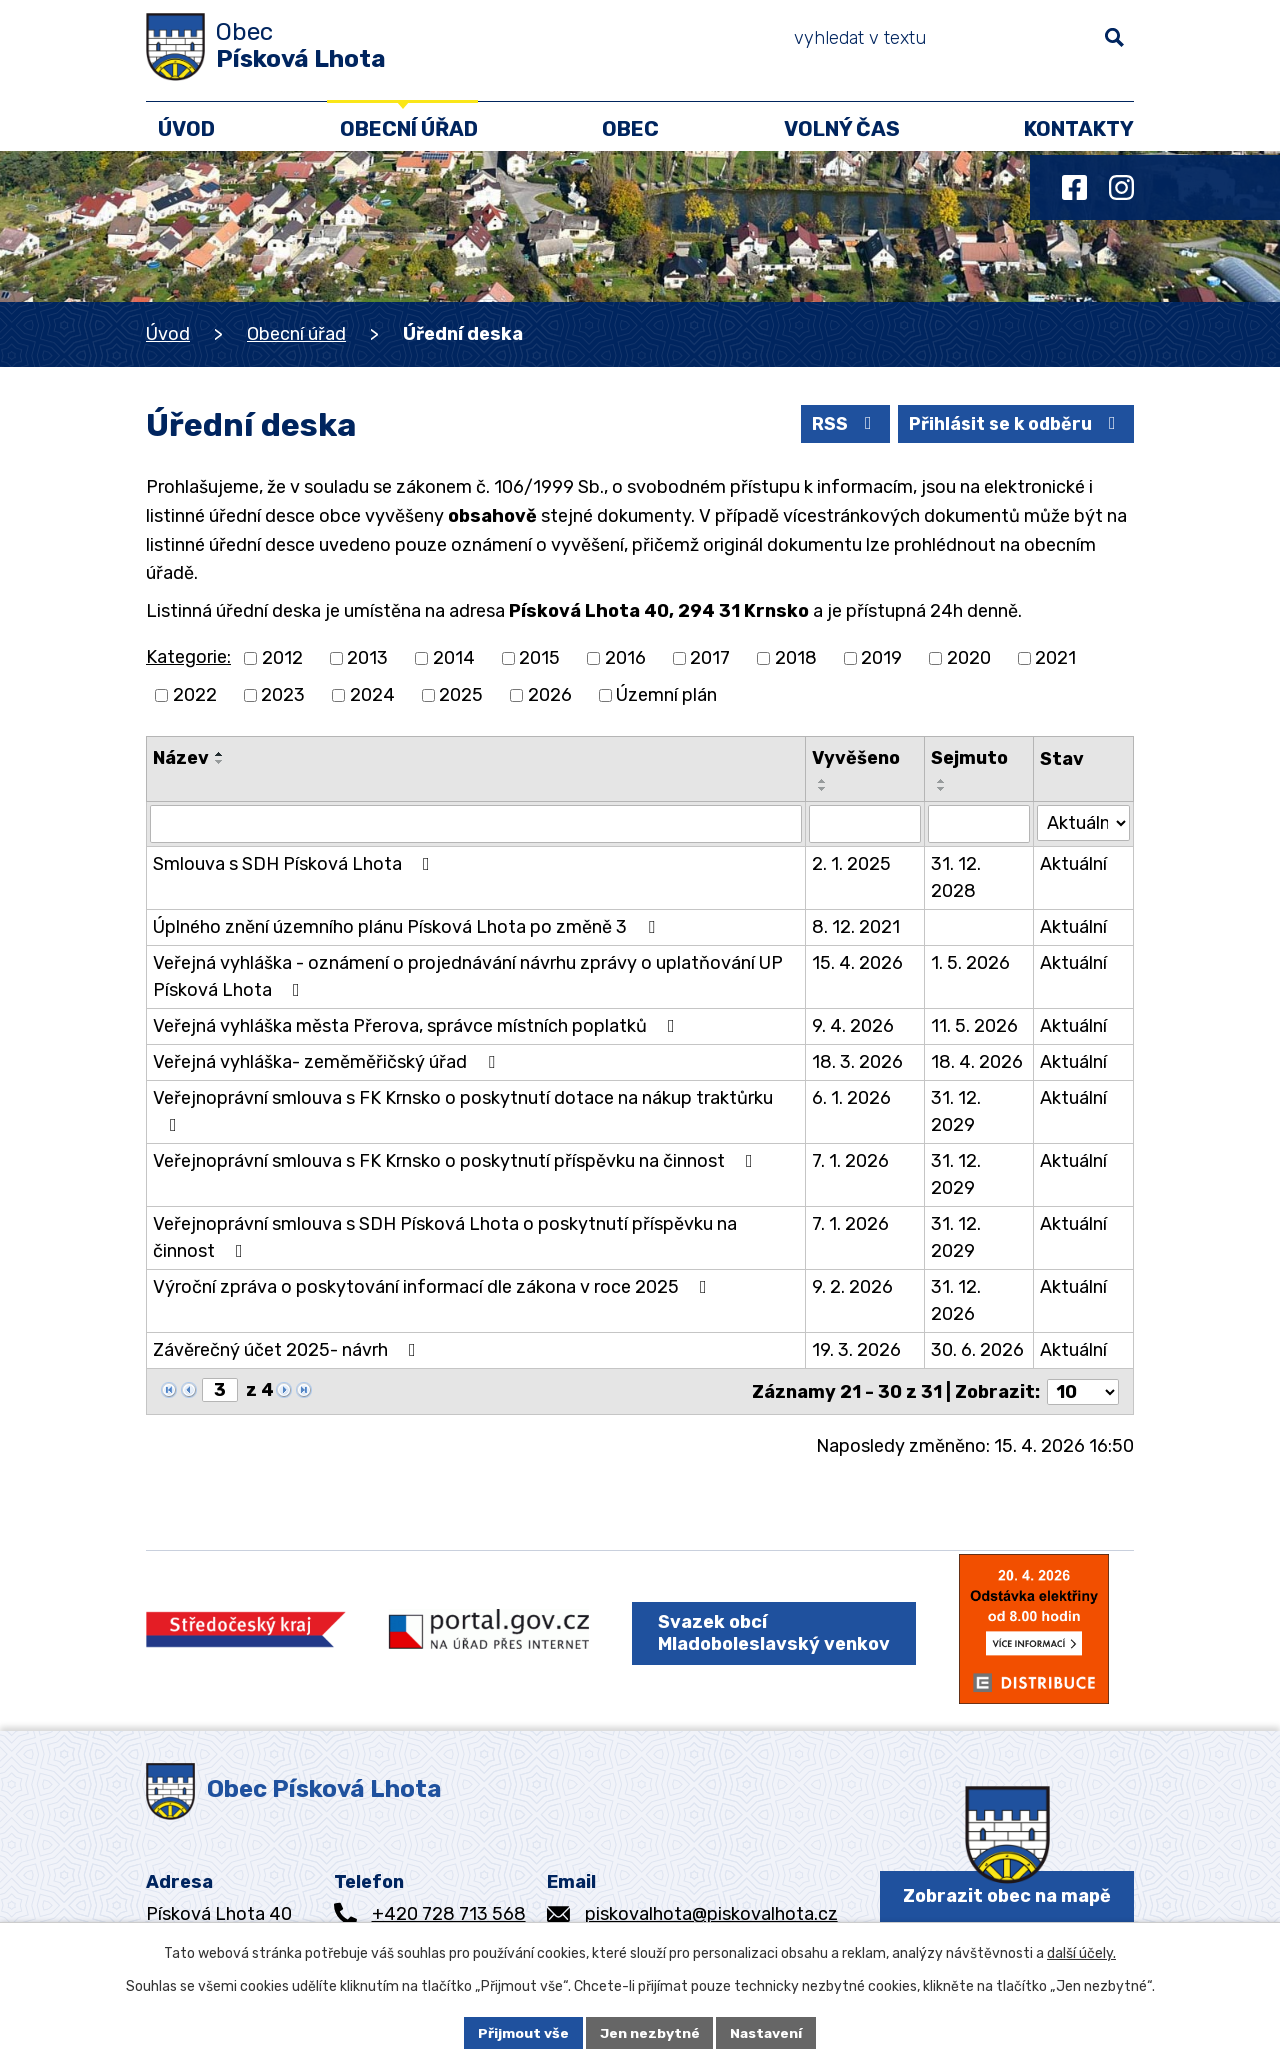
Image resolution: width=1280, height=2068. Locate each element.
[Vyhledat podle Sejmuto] (979, 824)
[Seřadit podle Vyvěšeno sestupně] (823, 789)
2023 (283, 695)
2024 (372, 695)
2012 (282, 658)
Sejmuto (969, 758)
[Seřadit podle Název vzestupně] (220, 754)
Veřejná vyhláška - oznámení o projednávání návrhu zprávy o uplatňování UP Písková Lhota (468, 976)
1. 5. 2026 (970, 963)
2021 (1055, 658)
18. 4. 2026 (977, 1062)
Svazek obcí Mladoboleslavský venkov (774, 1632)
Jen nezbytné (649, 2032)
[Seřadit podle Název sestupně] (220, 762)
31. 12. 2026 (956, 1300)
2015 (539, 658)
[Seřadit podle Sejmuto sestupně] (942, 789)
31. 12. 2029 (956, 1111)
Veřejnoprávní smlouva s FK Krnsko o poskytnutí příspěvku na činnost (457, 1161)
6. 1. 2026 (851, 1098)
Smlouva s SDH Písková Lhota (295, 864)
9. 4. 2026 (853, 1026)
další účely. (1081, 1953)
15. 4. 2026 (857, 963)
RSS (839, 423)
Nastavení (767, 2032)
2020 (969, 658)
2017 (710, 658)
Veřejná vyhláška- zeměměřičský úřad (328, 1062)
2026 (550, 695)
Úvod (168, 334)
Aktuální (1073, 864)
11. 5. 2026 (974, 1026)
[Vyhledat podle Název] (476, 824)
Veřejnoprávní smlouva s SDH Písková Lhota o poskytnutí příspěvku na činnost (445, 1237)
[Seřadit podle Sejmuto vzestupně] (942, 781)
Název (181, 758)
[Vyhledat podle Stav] (1083, 822)
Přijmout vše (522, 2032)
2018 (796, 658)
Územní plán (666, 695)
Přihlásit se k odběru (1013, 423)
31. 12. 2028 (956, 877)
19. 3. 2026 (856, 1350)
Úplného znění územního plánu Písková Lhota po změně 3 (408, 927)
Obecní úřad (296, 334)
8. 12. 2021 (856, 927)
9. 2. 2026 (852, 1287)
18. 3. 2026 (857, 1062)
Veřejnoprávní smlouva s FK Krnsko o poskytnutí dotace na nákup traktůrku (463, 1110)
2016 (625, 658)
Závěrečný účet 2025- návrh (288, 1350)
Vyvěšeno (856, 758)
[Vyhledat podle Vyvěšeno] (865, 824)
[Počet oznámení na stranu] (1083, 1391)
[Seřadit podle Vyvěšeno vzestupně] (823, 781)
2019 (881, 658)
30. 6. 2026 (977, 1350)
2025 (461, 695)
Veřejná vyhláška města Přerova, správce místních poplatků (418, 1026)
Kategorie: (188, 657)
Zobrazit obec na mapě (1007, 1895)
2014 (454, 658)
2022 (195, 695)
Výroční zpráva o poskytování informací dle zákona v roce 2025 (434, 1287)
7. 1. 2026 (850, 1161)
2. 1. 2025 (851, 864)
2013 (367, 658)
